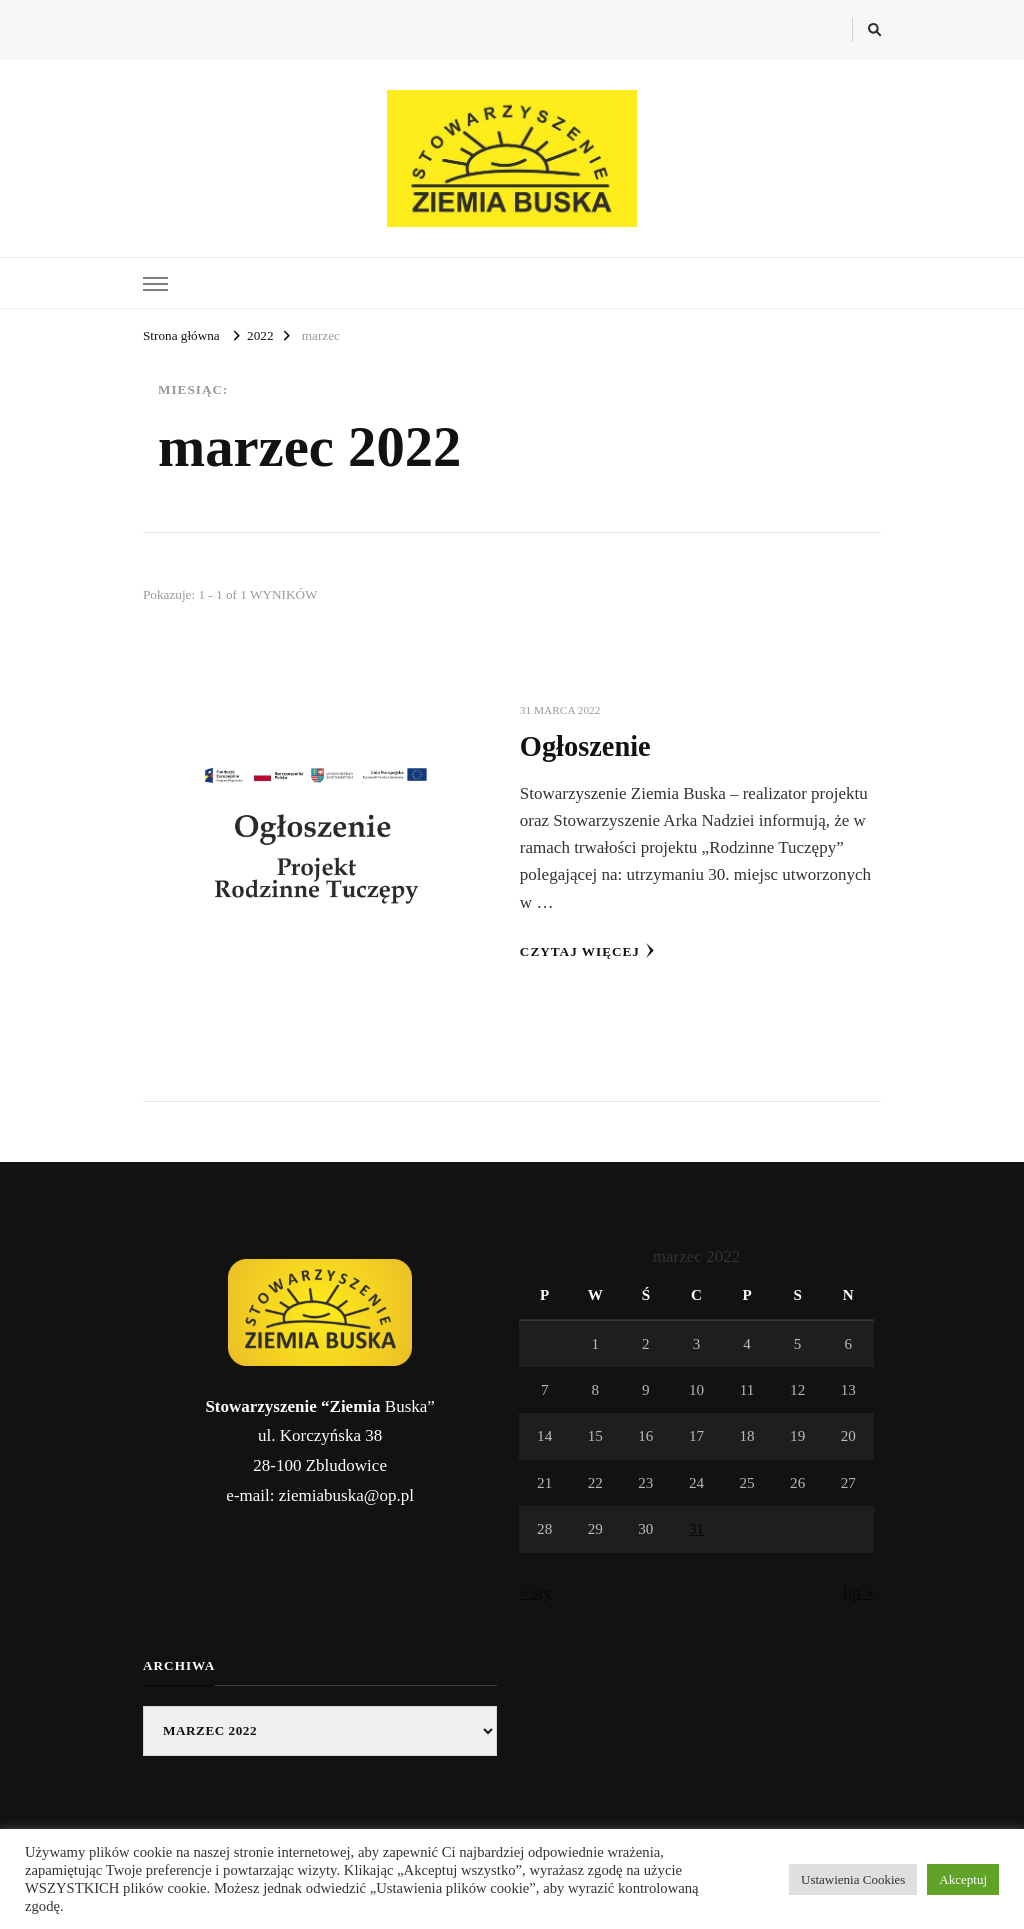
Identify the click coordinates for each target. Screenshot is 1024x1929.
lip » (858, 1592)
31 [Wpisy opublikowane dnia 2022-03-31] (696, 1529)
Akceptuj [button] (963, 1879)
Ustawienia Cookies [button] (853, 1879)
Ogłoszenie (585, 746)
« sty (535, 1592)
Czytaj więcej (587, 951)
